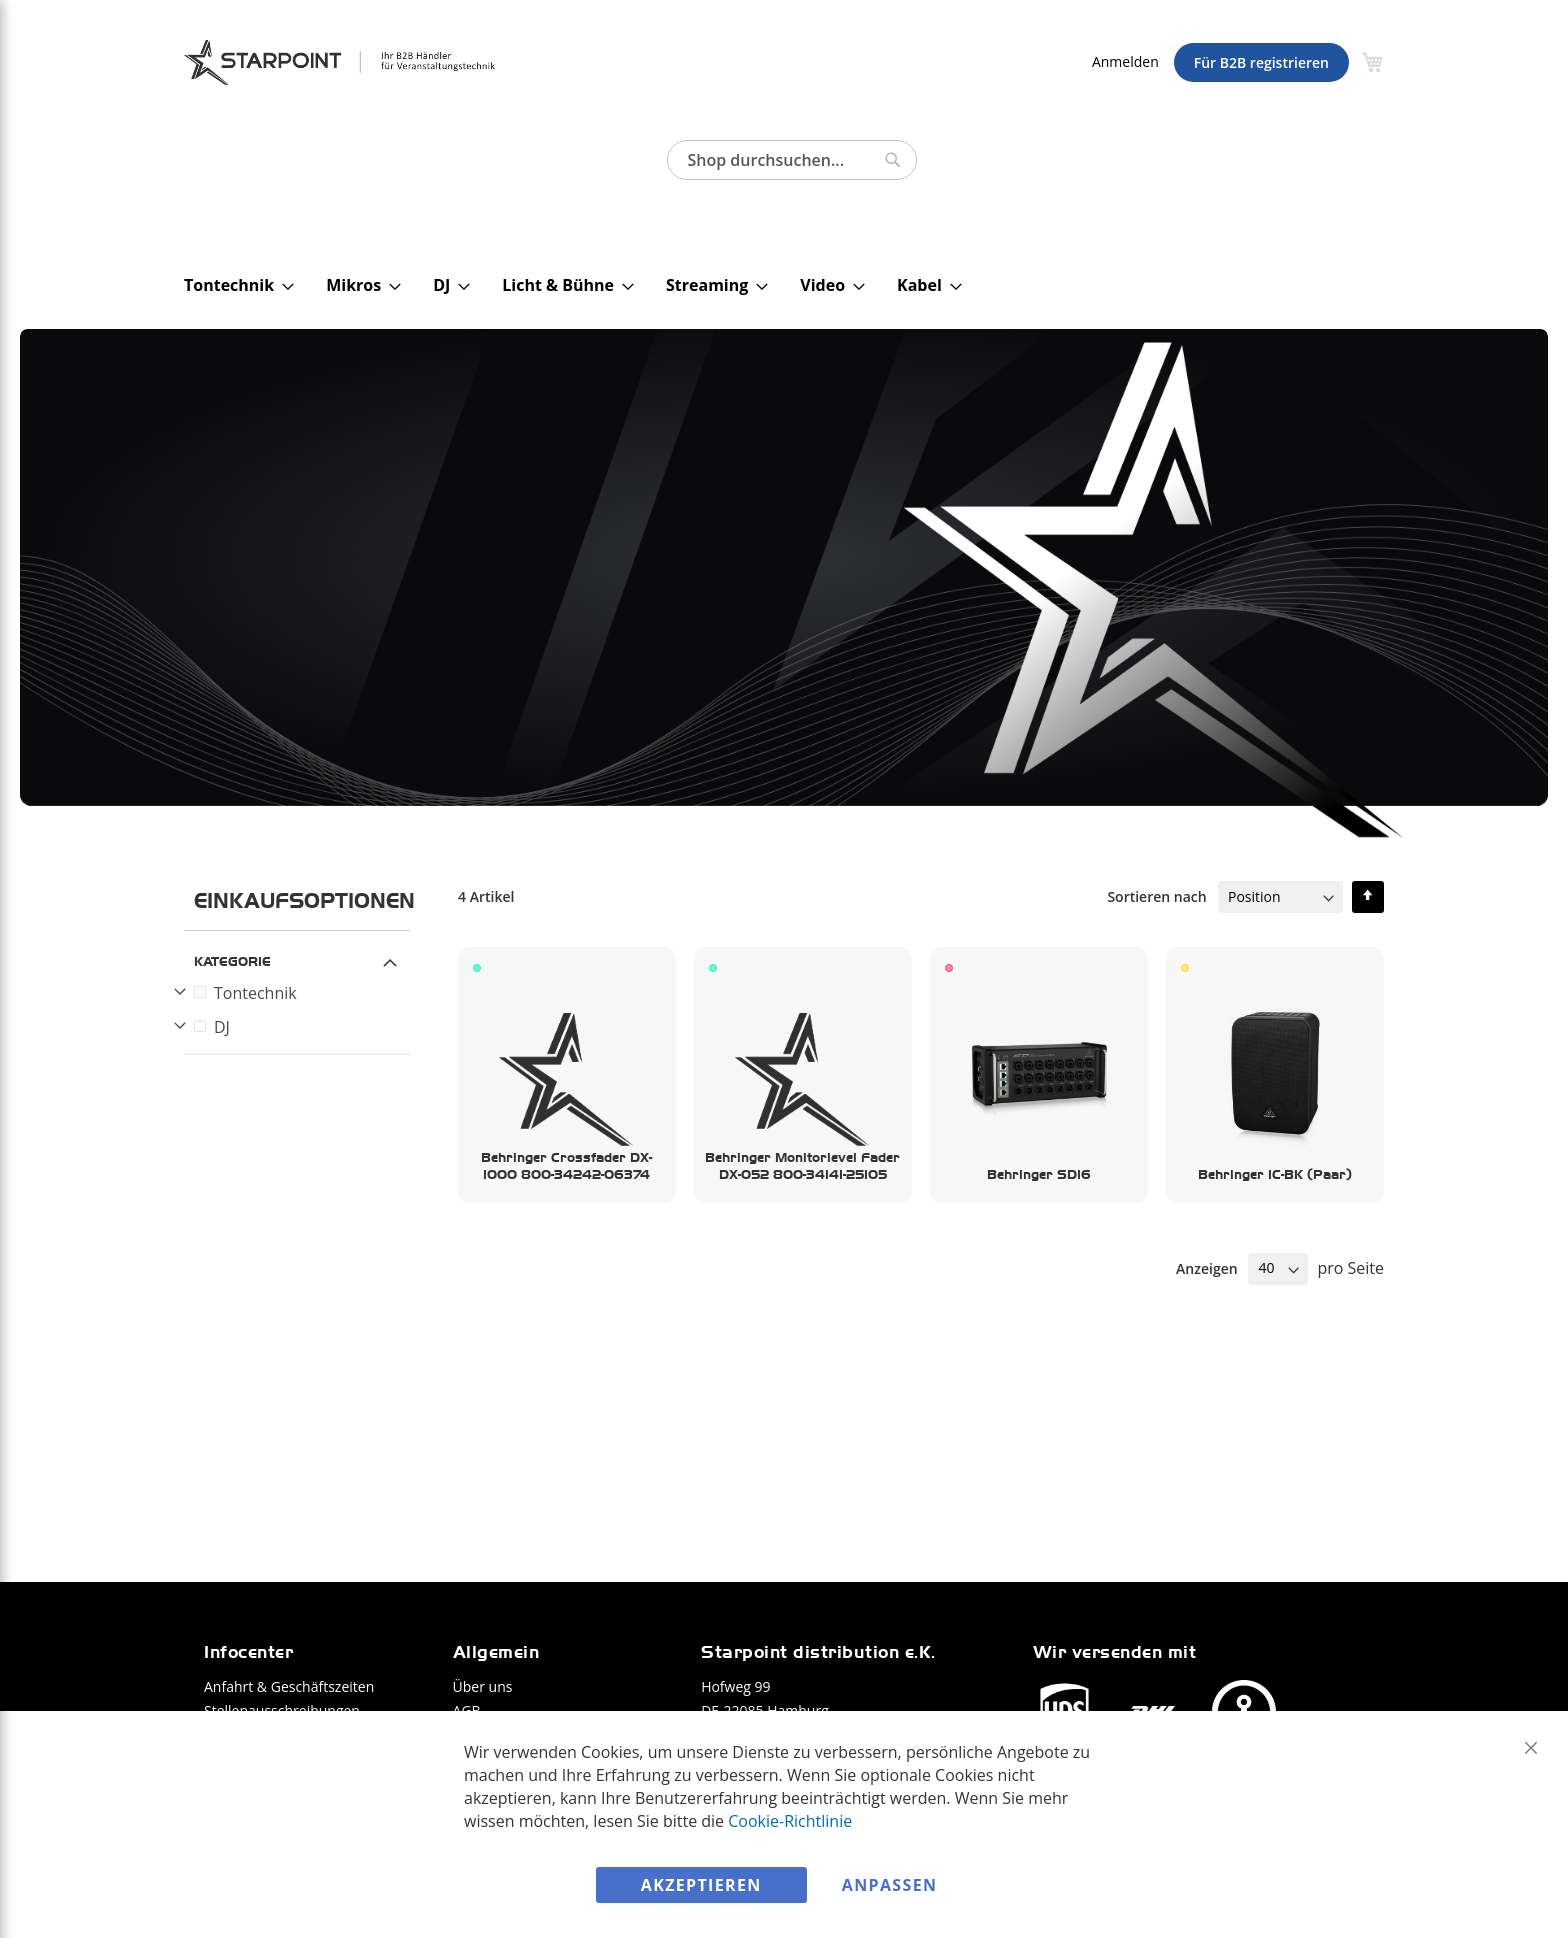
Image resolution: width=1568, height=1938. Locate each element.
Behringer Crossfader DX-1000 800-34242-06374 (566, 1165)
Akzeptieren (701, 1885)
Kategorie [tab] (232, 960)
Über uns (483, 1686)
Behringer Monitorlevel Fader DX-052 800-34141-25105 (802, 1165)
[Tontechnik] (299, 993)
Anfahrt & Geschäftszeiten (289, 1686)
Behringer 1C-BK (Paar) (1275, 1174)
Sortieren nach (1156, 896)
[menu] (793, 285)
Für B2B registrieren (1261, 62)
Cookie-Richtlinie (790, 1820)
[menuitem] (233, 285)
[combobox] (792, 160)
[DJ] (299, 1027)
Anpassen (890, 1885)
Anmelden (1125, 61)
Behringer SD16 (1039, 1174)
